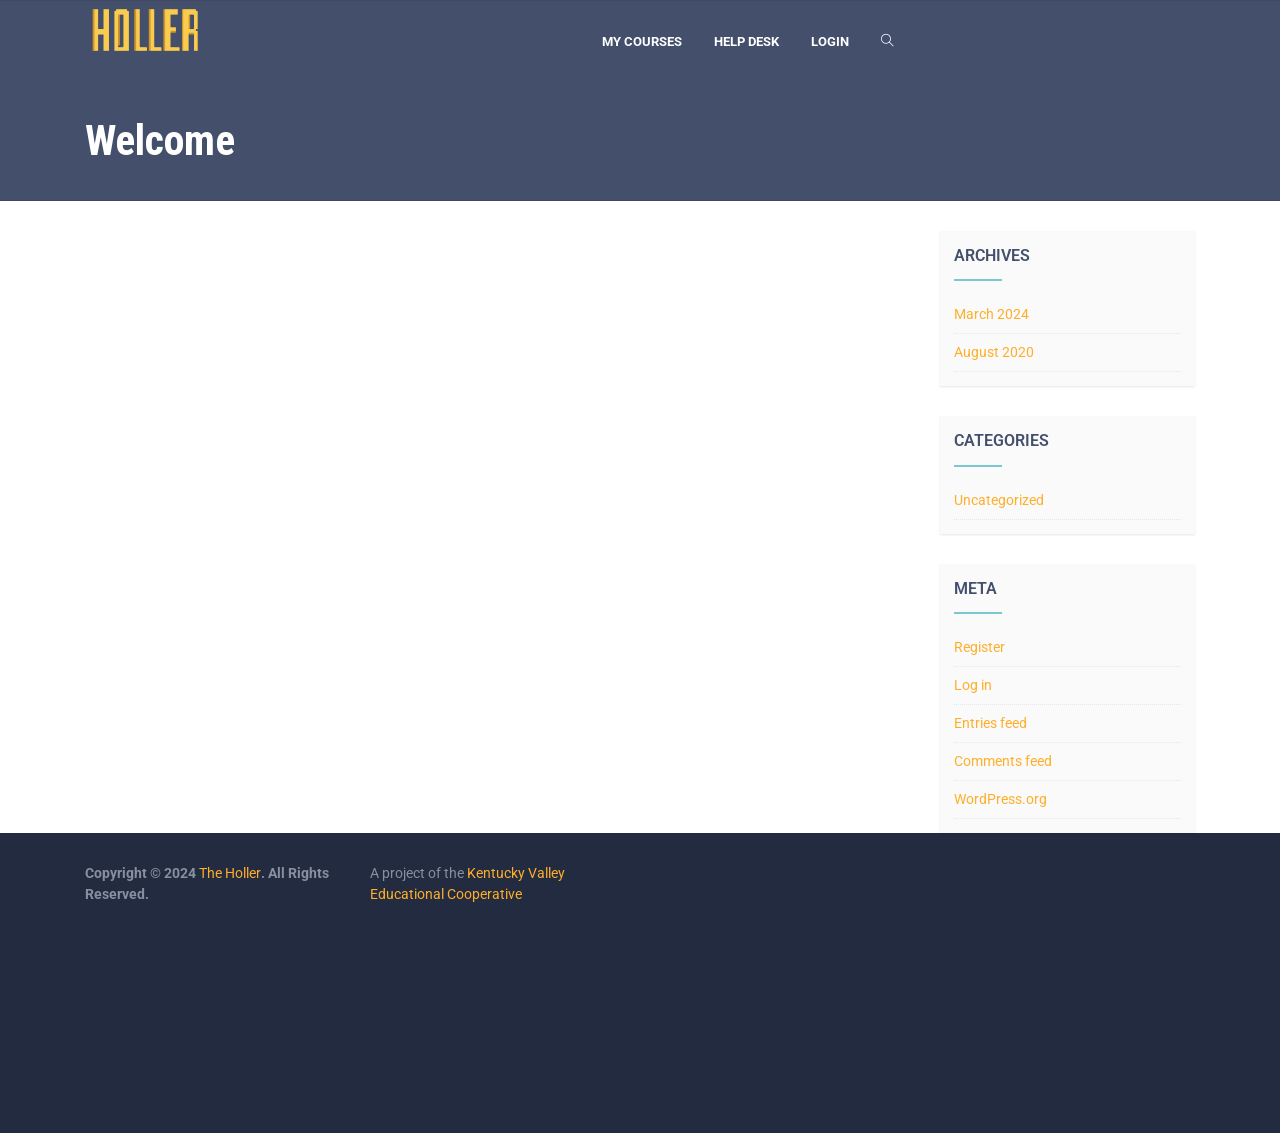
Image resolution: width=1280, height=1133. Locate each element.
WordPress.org (1000, 799)
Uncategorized (999, 500)
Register (979, 647)
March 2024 (991, 314)
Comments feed (1003, 761)
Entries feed (990, 723)
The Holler (230, 873)
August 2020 (994, 352)
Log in (973, 685)
